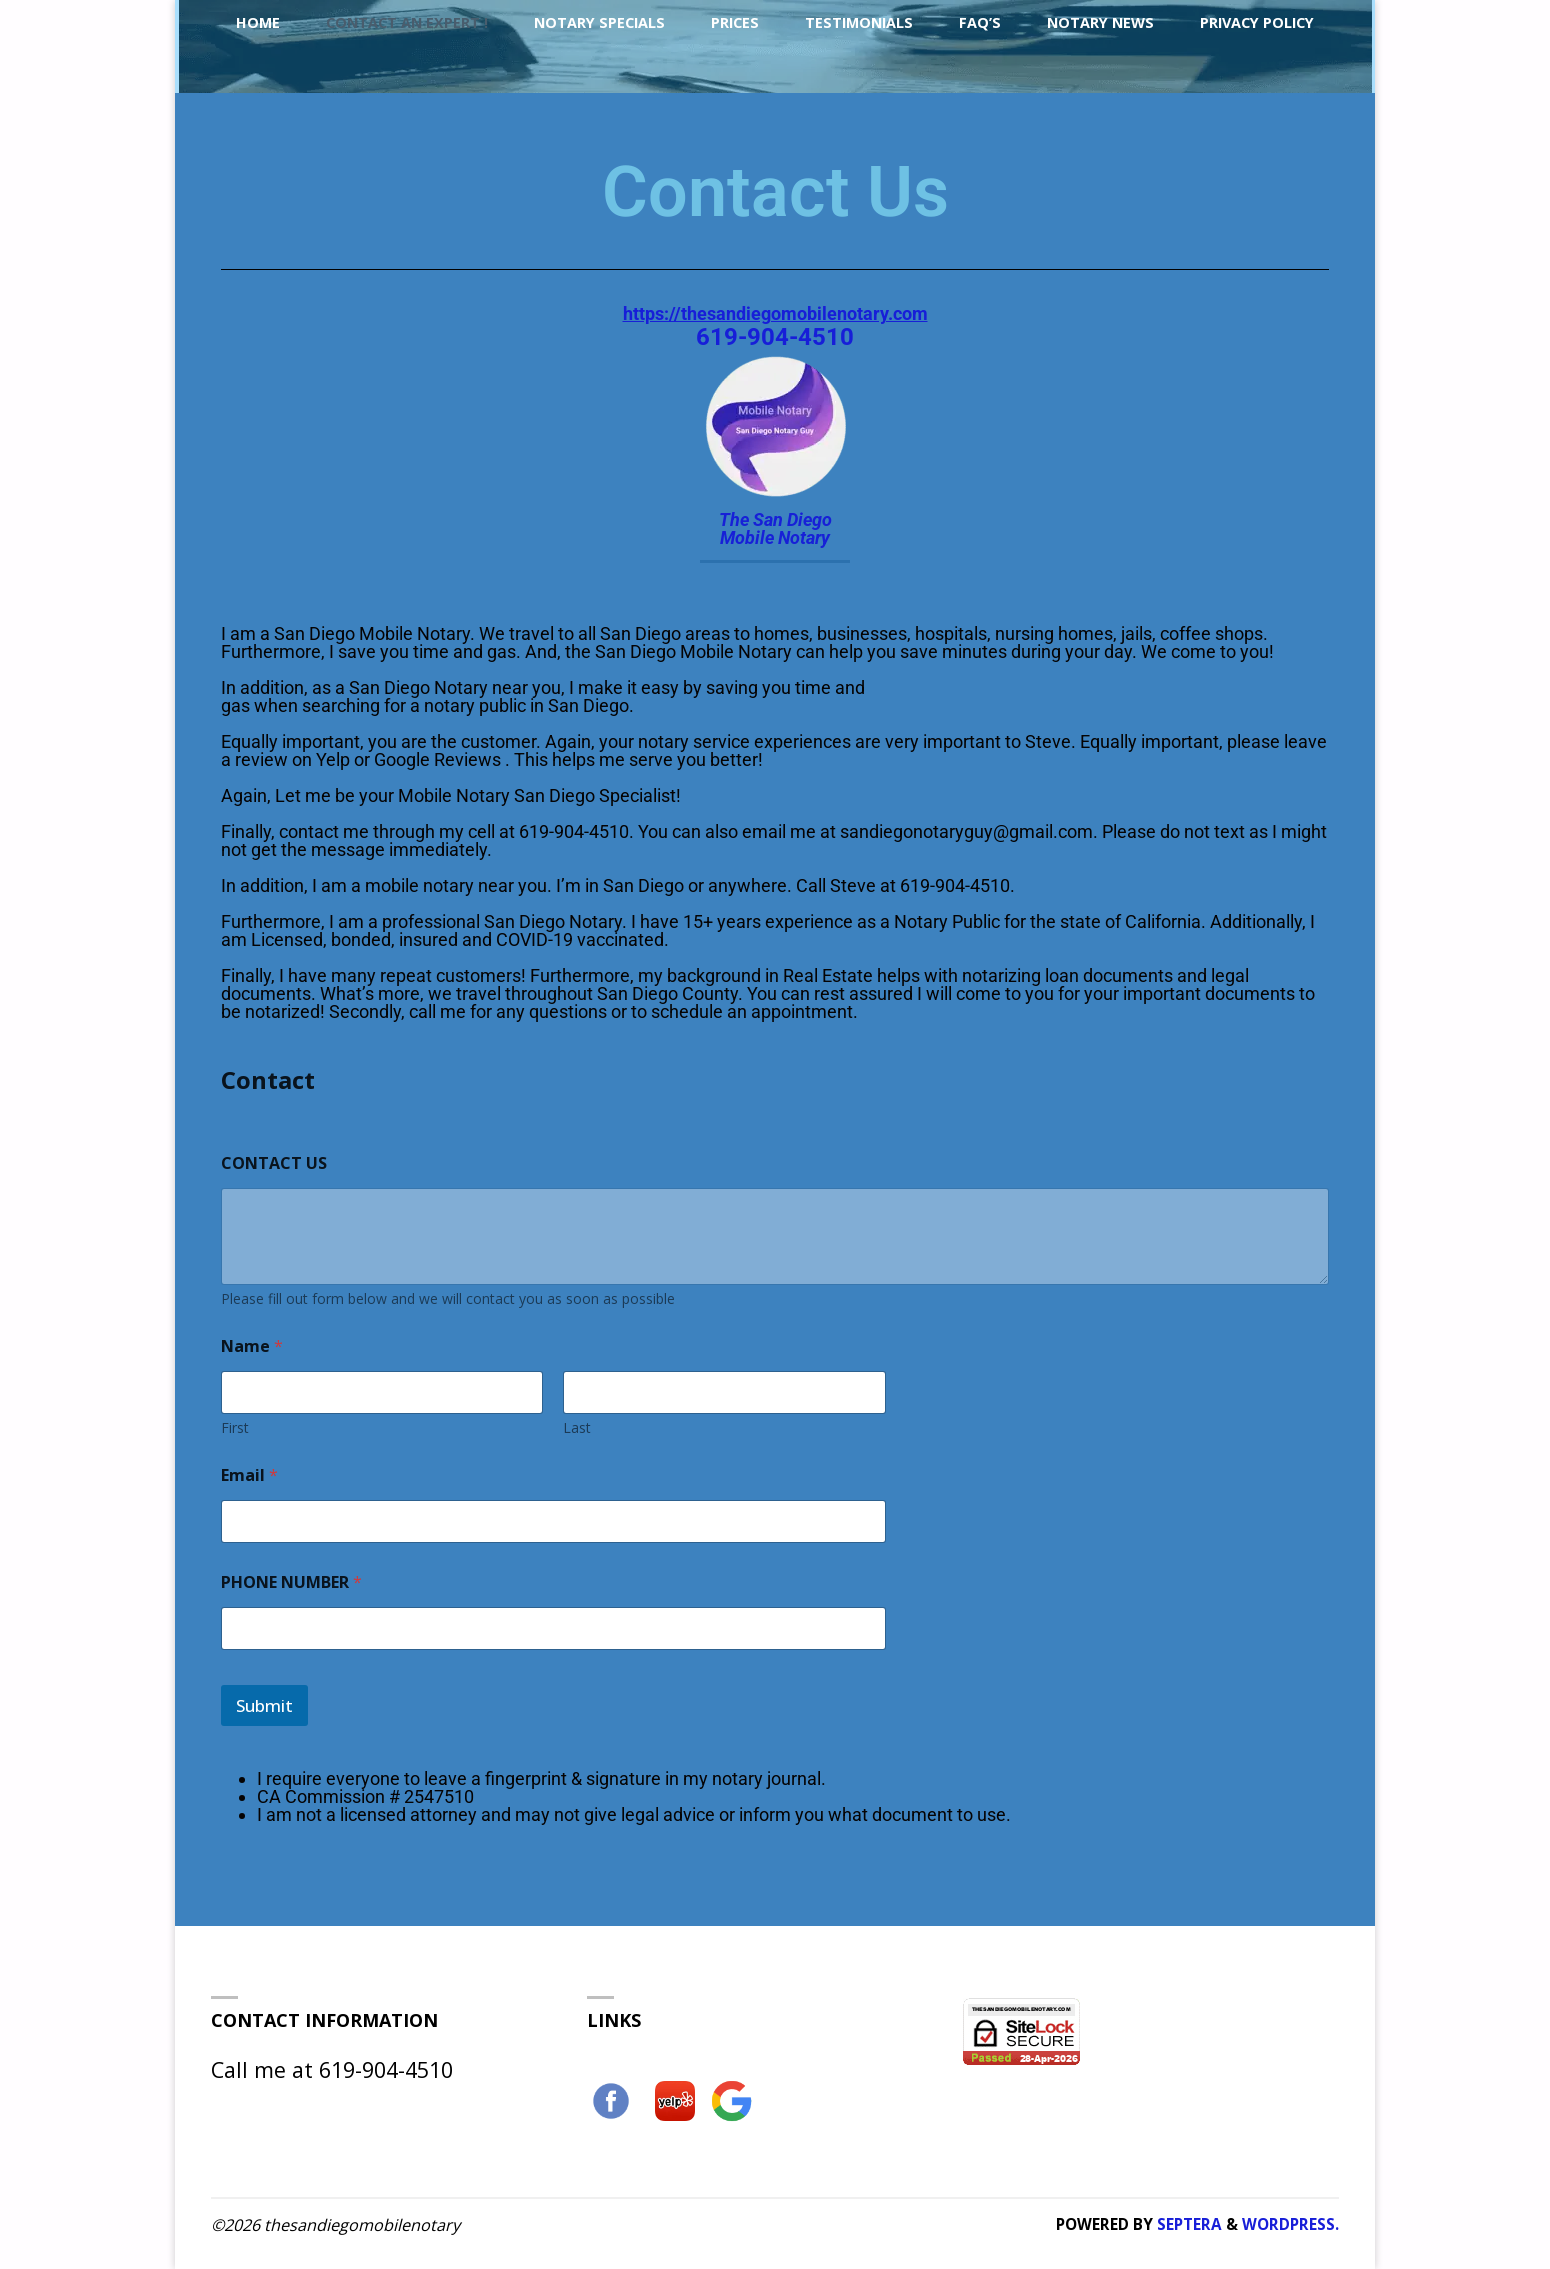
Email (249, 1475)
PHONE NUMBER (291, 1582)
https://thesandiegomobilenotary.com (775, 313)
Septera (1187, 2224)
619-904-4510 (775, 337)
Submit (264, 1705)
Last (577, 1427)
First (235, 1427)
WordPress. (1290, 2224)
